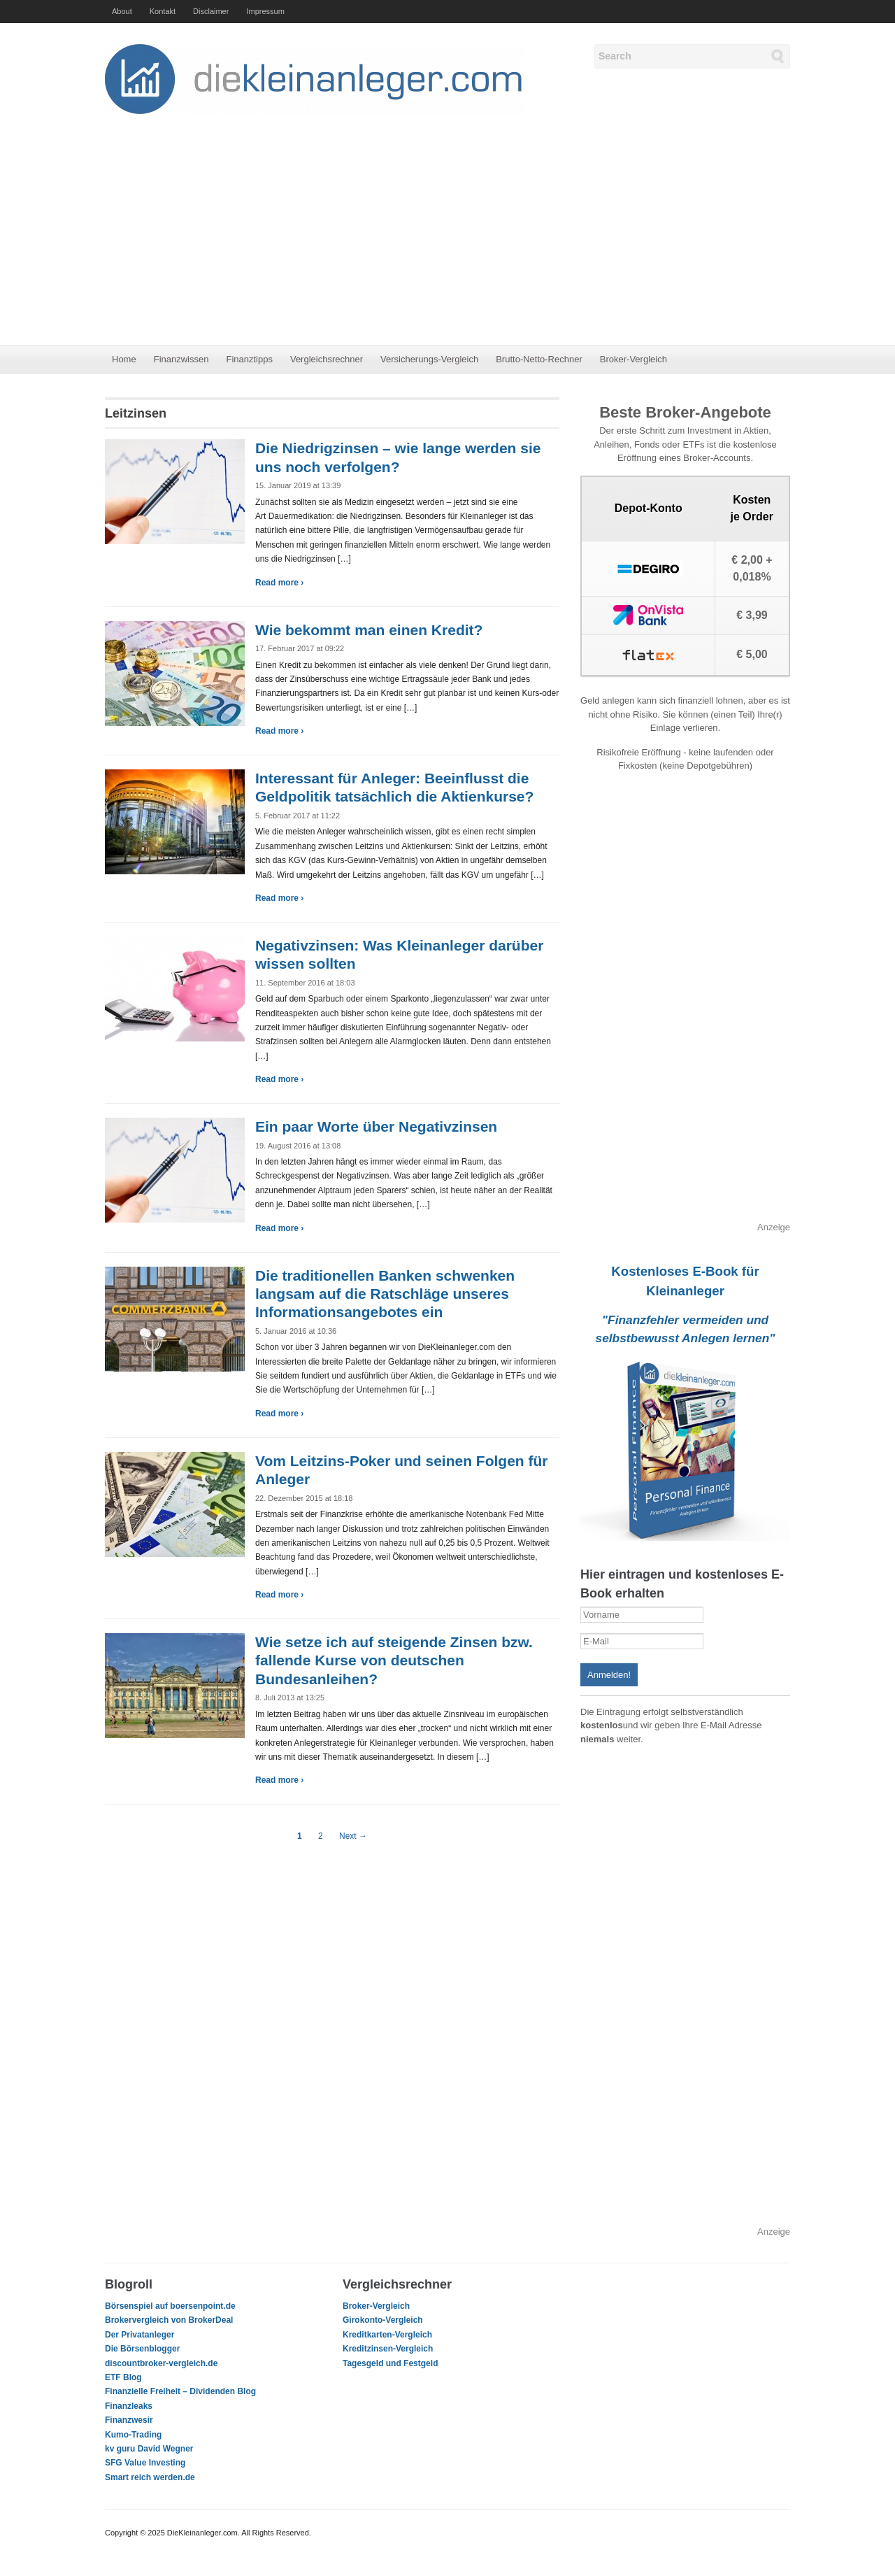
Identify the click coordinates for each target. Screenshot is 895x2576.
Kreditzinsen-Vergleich (388, 2349)
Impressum (265, 11)
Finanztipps (249, 359)
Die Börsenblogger (142, 2349)
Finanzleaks (128, 2406)
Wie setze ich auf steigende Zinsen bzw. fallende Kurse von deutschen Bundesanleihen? (394, 1660)
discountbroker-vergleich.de (161, 2363)
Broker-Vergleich (633, 359)
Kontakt (163, 11)
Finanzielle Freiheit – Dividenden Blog (180, 2391)
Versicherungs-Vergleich (429, 359)
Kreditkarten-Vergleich (387, 2335)
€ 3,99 (751, 615)
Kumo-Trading (133, 2435)
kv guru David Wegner (149, 2449)
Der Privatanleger (139, 2335)
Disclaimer (211, 11)
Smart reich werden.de (150, 2477)
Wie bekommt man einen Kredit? (368, 630)
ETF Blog (123, 2377)
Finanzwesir (129, 2420)
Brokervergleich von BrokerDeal (169, 2320)
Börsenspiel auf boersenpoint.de (170, 2306)
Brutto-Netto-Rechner (539, 359)
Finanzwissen (181, 359)
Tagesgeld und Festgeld (390, 2363)
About (122, 11)
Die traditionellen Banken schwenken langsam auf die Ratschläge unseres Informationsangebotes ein (385, 1294)
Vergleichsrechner (326, 359)
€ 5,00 (751, 654)
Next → (353, 1836)
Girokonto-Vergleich (383, 2320)
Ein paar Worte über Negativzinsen (376, 1126)
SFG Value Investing (145, 2463)
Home (124, 359)
